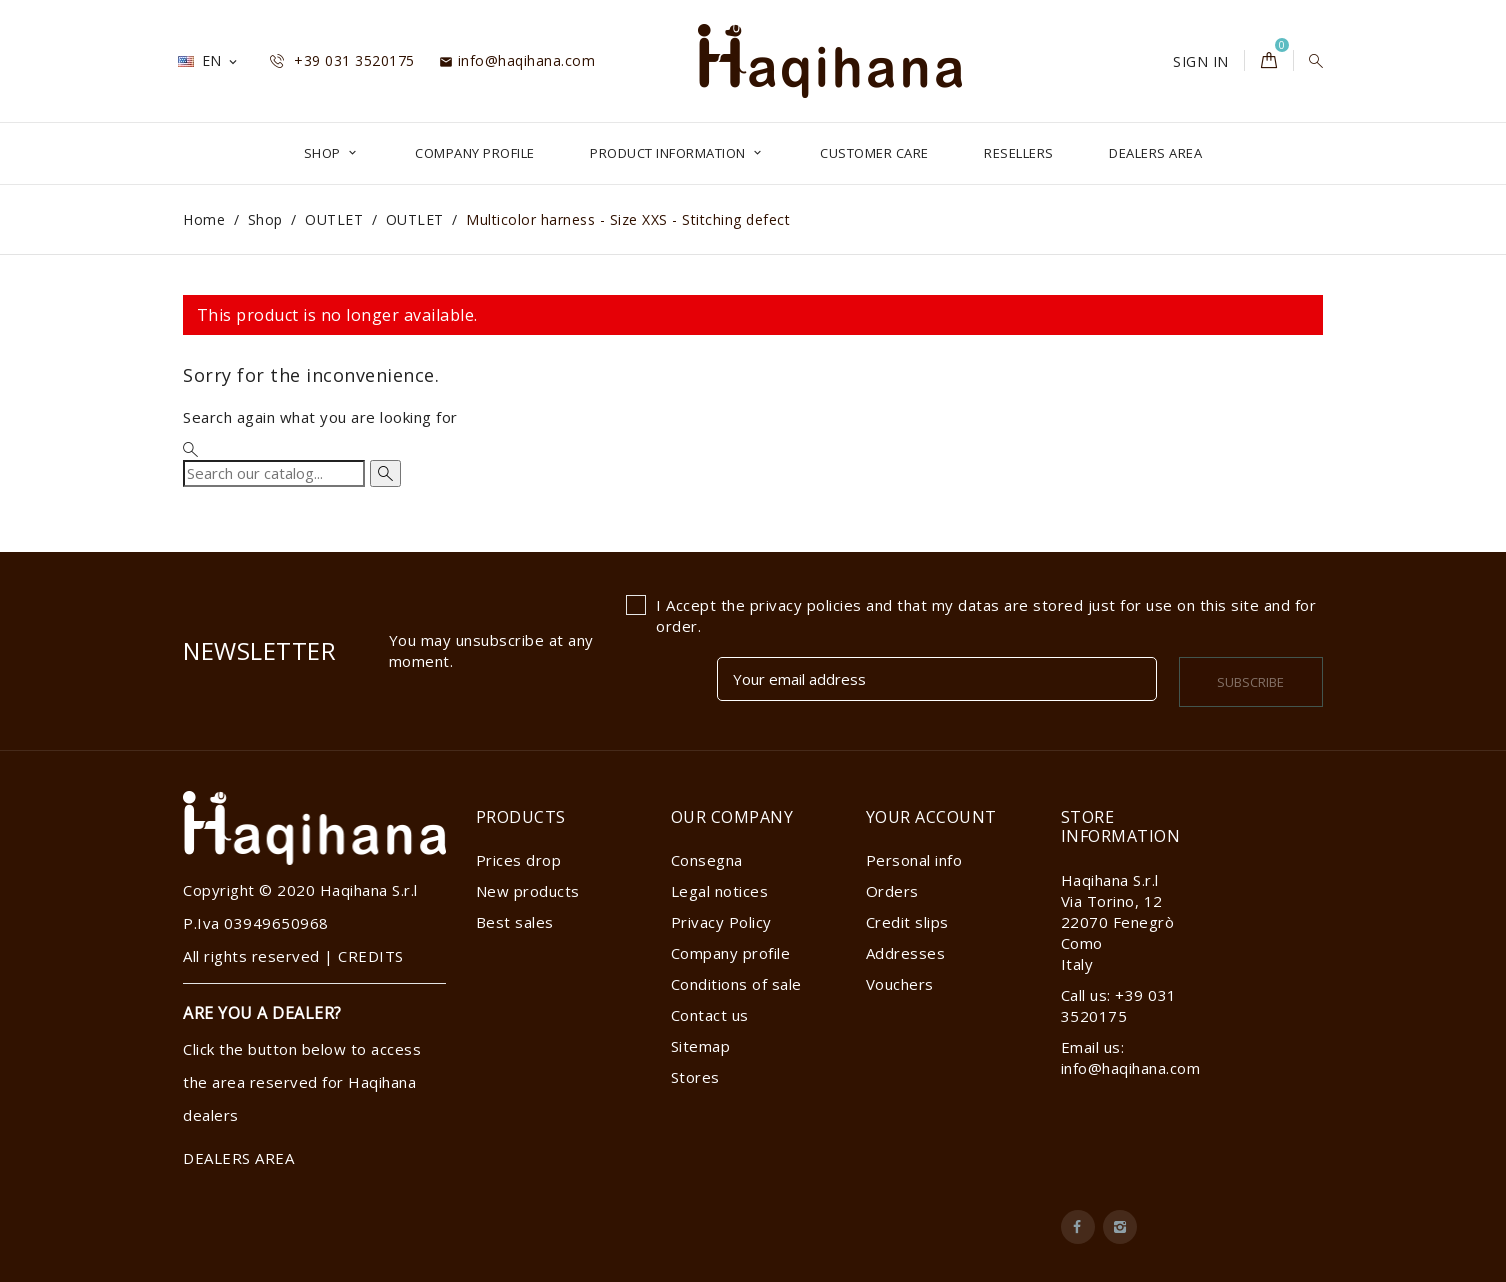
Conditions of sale (736, 984)
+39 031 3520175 (342, 60)
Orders (892, 891)
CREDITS (371, 956)
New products (528, 891)
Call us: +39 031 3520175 (1119, 1005)
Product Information (669, 153)
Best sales (515, 922)
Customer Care (874, 153)
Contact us (710, 1015)
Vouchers (900, 984)
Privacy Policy (721, 922)
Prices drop (519, 860)
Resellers (1019, 153)
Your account (931, 817)
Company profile (475, 153)
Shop (324, 153)
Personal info (914, 860)
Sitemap (701, 1046)
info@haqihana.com (517, 60)
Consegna (707, 860)
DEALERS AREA (1155, 153)
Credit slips (907, 922)
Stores (695, 1077)
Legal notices (720, 891)
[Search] (274, 473)
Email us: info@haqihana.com (1131, 1057)
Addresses (906, 953)
